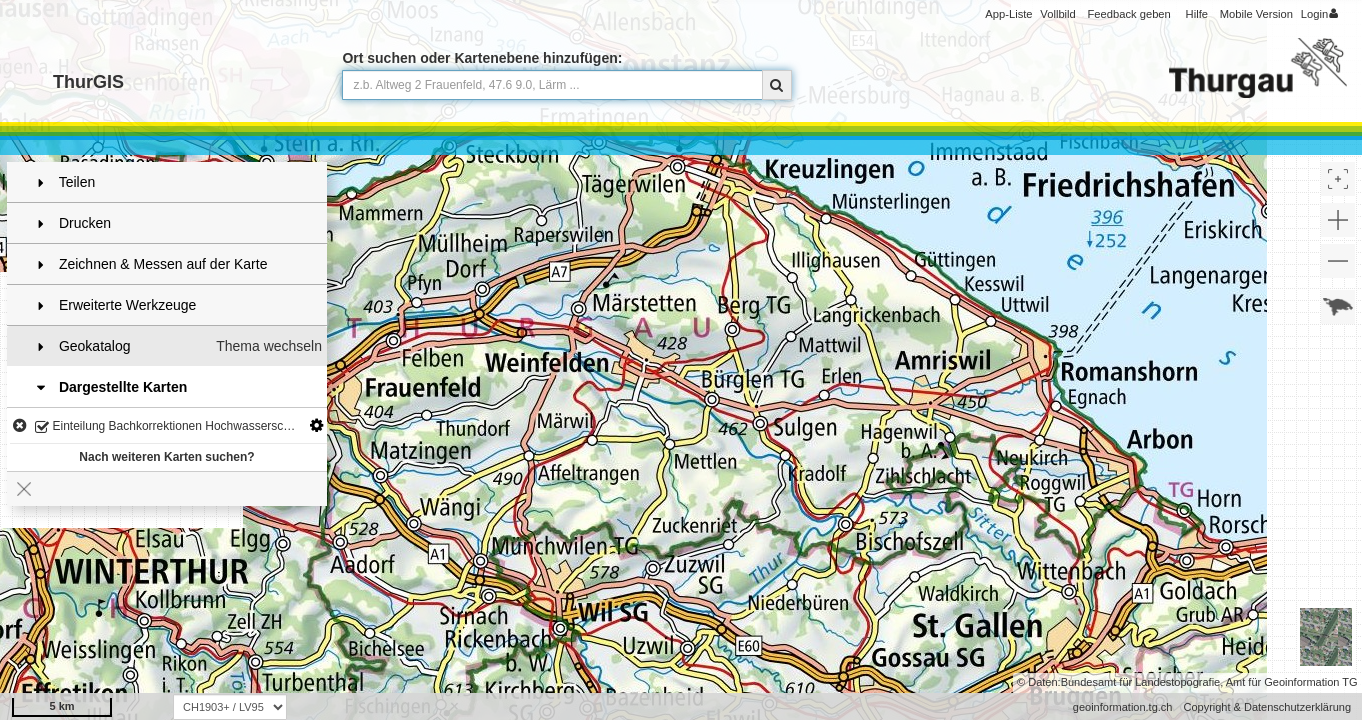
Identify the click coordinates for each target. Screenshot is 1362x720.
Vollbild (1057, 14)
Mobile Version (1256, 14)
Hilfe (1197, 14)
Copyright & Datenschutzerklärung (1267, 707)
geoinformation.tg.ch (1123, 707)
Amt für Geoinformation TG (1292, 682)
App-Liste (1008, 14)
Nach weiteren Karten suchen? (166, 457)
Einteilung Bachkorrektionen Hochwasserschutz (170, 427)
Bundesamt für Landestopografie (1141, 682)
